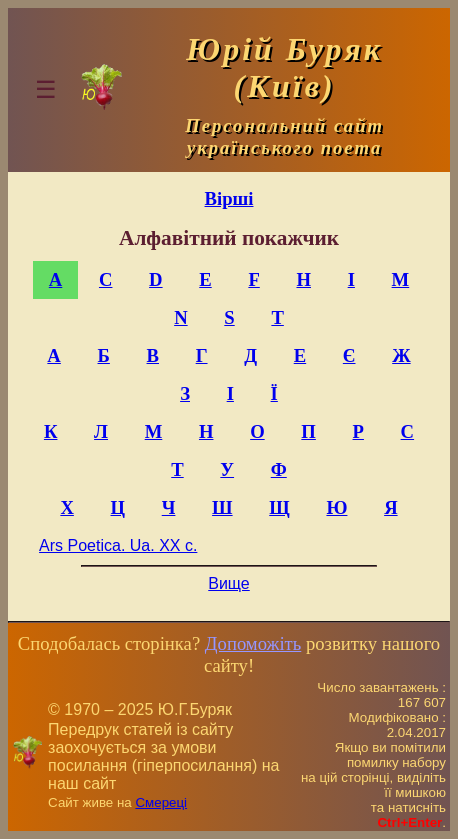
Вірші (229, 198)
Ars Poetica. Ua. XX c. (118, 545)
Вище (229, 583)
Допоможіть (253, 643)
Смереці (161, 802)
